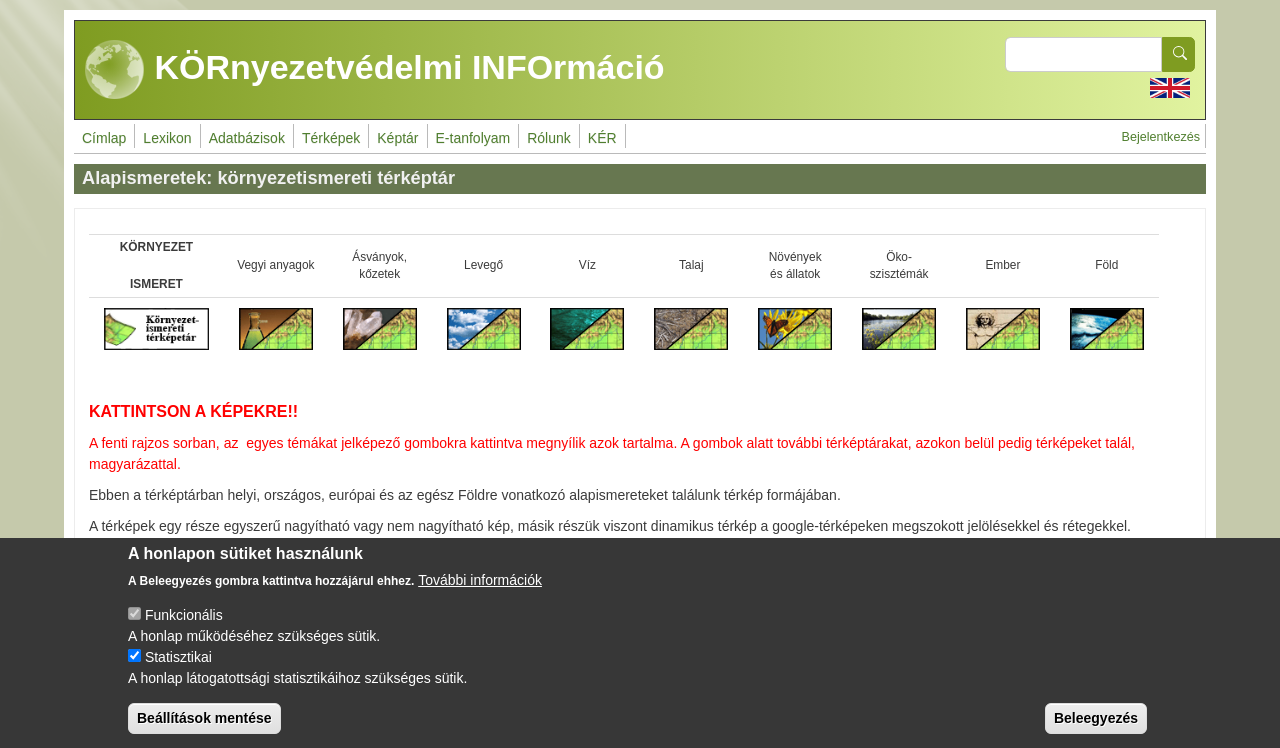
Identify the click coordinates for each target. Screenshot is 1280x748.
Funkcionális (184, 630)
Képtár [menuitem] (397, 138)
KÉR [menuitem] (602, 138)
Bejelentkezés (1161, 137)
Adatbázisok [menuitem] (247, 138)
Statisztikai (178, 672)
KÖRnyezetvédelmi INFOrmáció (375, 70)
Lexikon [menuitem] (167, 138)
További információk (480, 595)
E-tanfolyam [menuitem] (473, 138)
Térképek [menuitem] (331, 138)
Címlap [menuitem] (104, 138)
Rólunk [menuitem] (549, 138)
